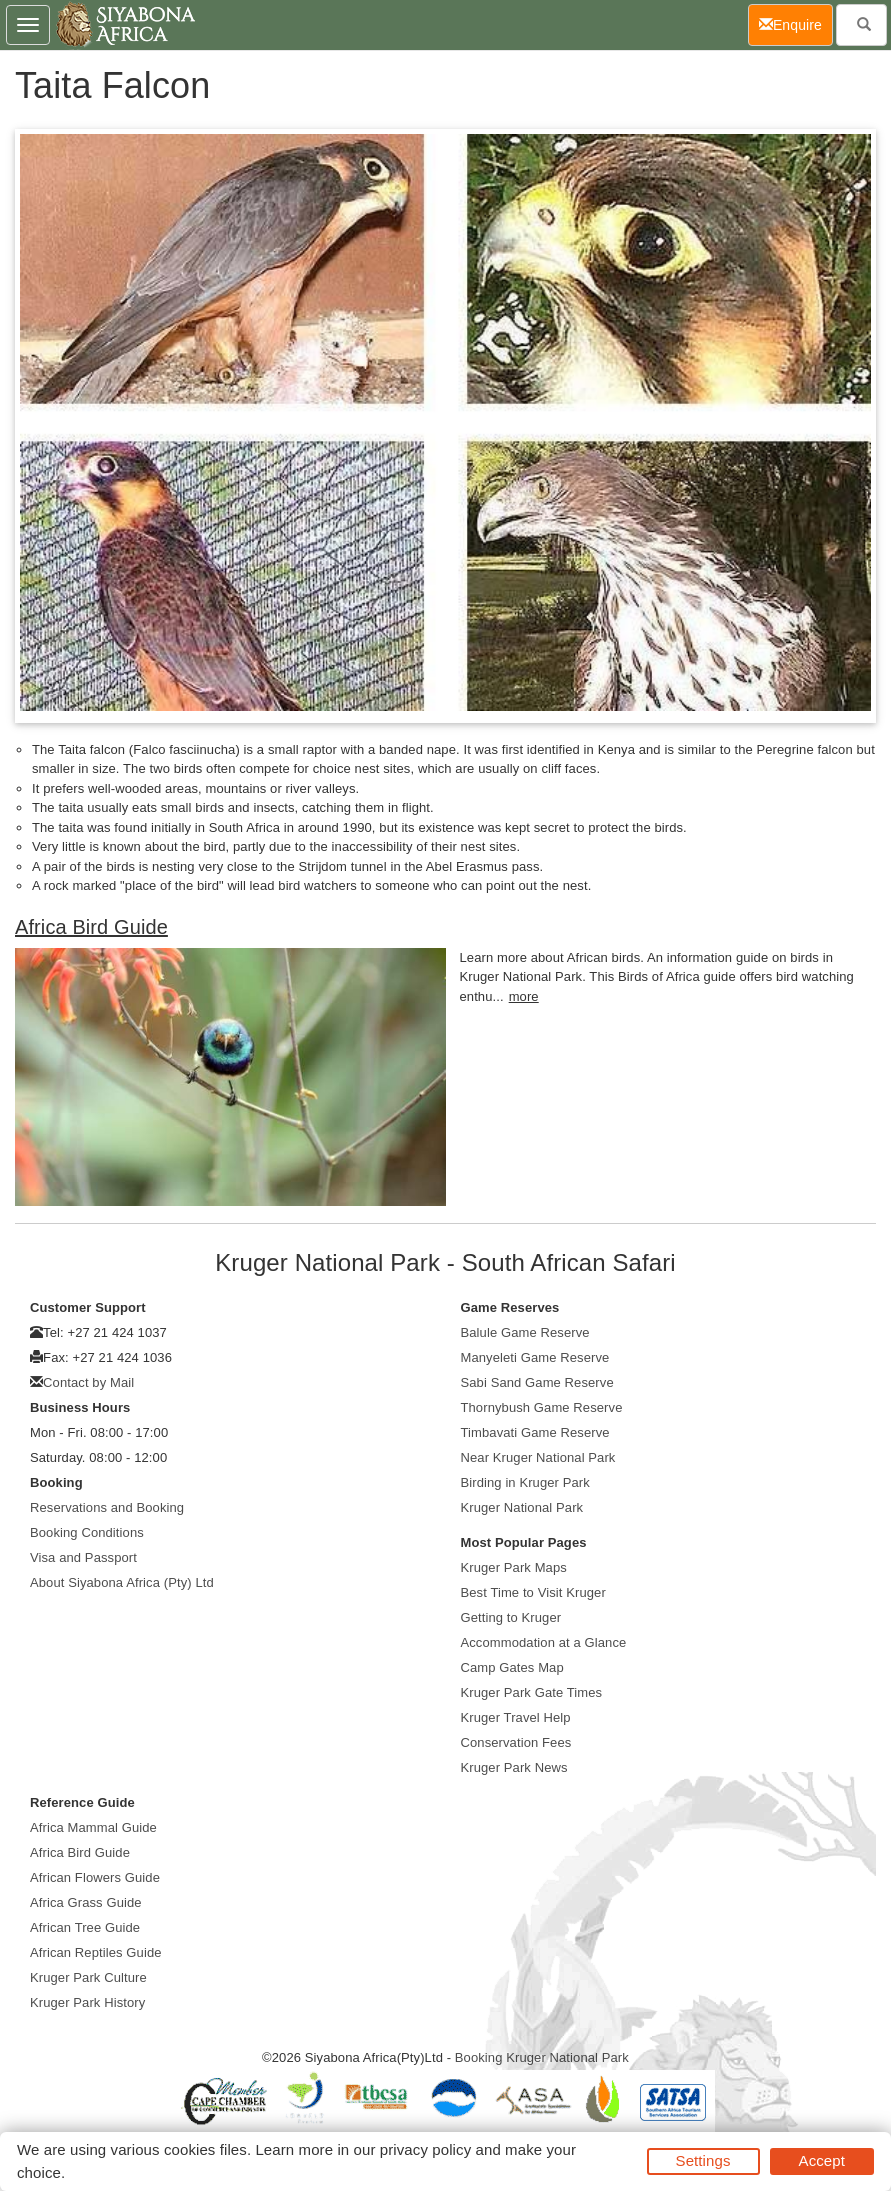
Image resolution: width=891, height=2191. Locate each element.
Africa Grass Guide (86, 1902)
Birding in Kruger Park (525, 1482)
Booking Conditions (87, 1532)
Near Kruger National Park (538, 1457)
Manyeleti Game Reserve (535, 1357)
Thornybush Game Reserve (542, 1407)
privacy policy (425, 2149)
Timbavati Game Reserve (535, 1432)
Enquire (796, 23)
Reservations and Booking (107, 1507)
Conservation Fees (516, 1742)
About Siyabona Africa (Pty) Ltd (122, 1582)
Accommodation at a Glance (544, 1642)
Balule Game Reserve (525, 1332)
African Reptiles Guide (96, 1952)
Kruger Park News (514, 1767)
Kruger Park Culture (88, 1977)
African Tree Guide (85, 1927)
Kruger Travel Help (516, 1717)
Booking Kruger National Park (542, 2057)
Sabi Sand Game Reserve (537, 1382)
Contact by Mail (88, 1382)
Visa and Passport (83, 1557)
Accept (822, 2160)
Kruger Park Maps (514, 1567)
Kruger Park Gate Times (532, 1692)
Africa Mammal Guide (93, 1827)
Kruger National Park (522, 1507)
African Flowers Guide (95, 1877)
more (524, 996)
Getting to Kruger (511, 1617)
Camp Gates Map (512, 1667)
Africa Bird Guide (91, 927)
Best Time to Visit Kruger (533, 1592)
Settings (703, 2160)
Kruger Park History (87, 2002)
